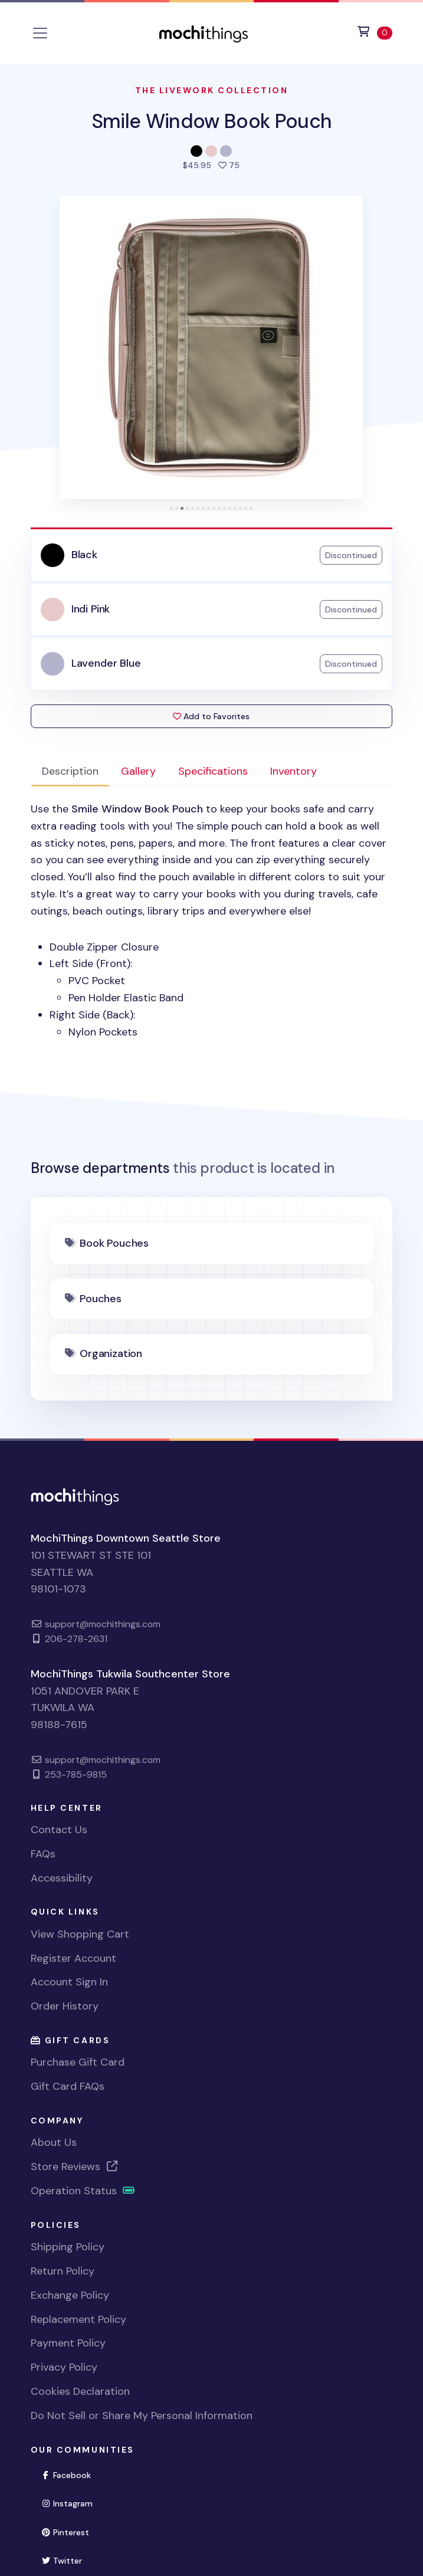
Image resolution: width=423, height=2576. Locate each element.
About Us (54, 2142)
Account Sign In (69, 1982)
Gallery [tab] (138, 771)
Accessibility (62, 1878)
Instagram (72, 2502)
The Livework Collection (211, 90)
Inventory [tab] (293, 771)
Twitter (67, 2560)
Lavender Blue (106, 663)
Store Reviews (75, 2166)
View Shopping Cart (80, 1934)
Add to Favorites (211, 716)
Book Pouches (114, 1243)
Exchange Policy (70, 2295)
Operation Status (83, 2191)
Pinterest (70, 2531)
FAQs (43, 1854)
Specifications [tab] (213, 771)
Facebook (71, 2474)
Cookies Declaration (80, 2391)
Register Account (73, 1958)
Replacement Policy (78, 2319)
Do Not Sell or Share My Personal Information (142, 2415)
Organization (111, 1353)
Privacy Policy (64, 2367)
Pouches (101, 1299)
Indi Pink (90, 609)
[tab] (171, 508)
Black (84, 555)
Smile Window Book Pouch (211, 121)
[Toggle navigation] (40, 33)
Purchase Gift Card (77, 2062)
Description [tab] (70, 771)
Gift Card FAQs (67, 2086)
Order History (65, 2006)
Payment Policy (68, 2343)
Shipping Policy (67, 2247)
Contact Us (59, 1830)
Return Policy (62, 2271)
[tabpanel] (211, 920)
